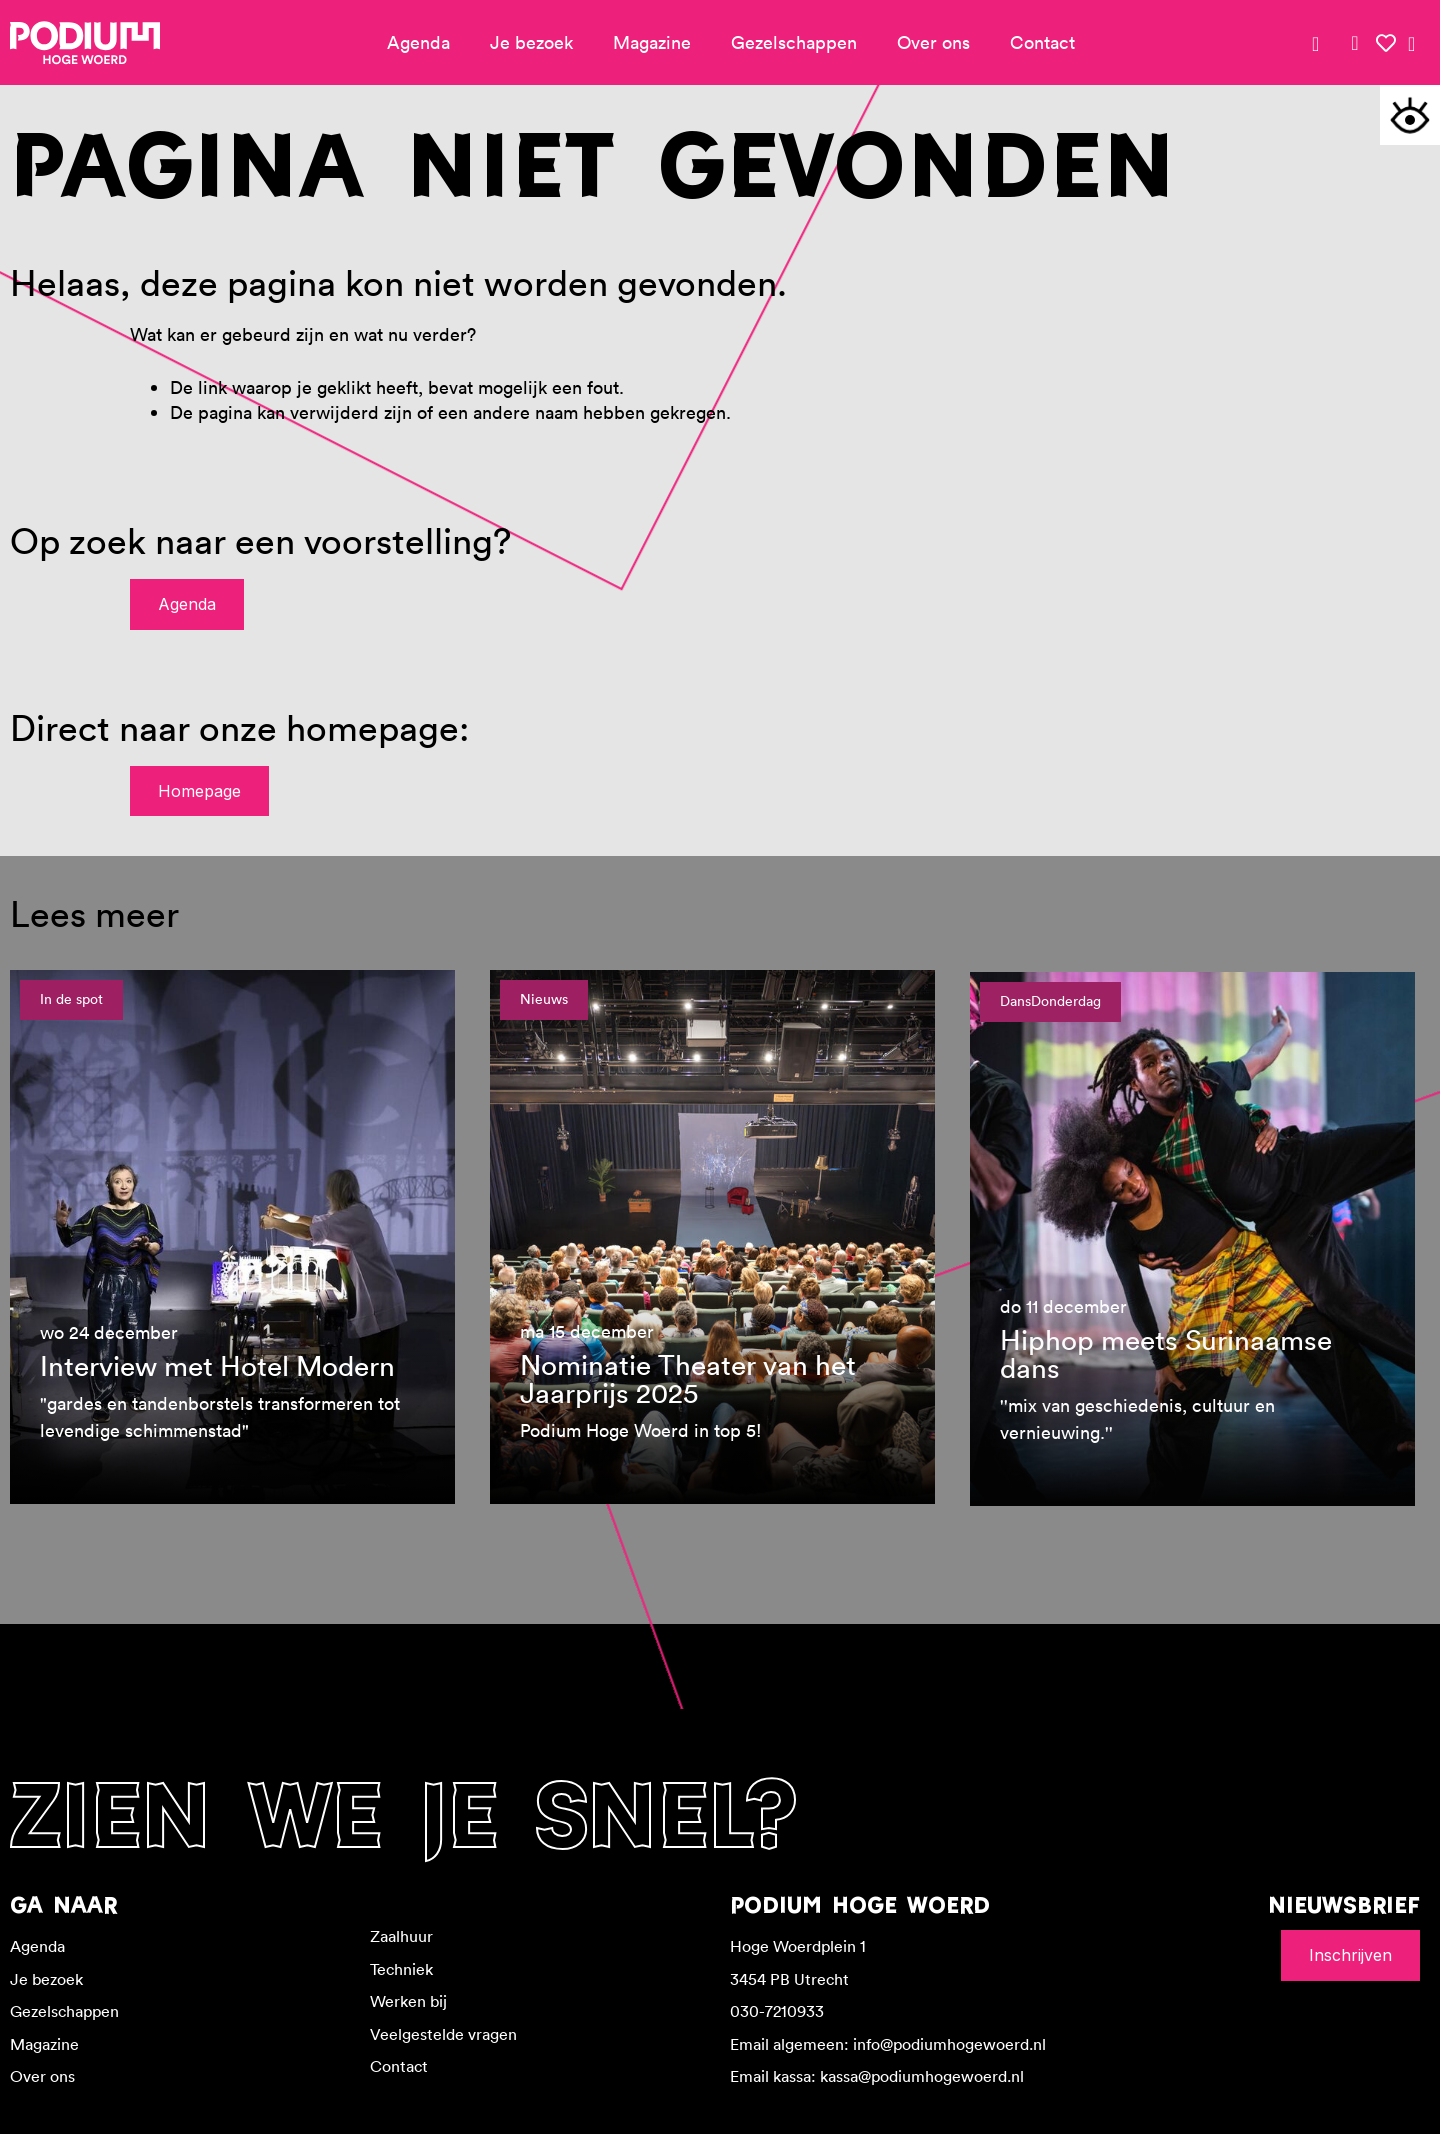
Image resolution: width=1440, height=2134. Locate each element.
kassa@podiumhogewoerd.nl (922, 2076)
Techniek (401, 1969)
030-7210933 (777, 2011)
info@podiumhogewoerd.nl (949, 2044)
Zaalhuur (401, 1936)
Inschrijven (1350, 1955)
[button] (1410, 115)
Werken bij (408, 2001)
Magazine (652, 42)
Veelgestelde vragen (443, 2034)
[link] (1355, 43)
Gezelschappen (794, 42)
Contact (1042, 42)
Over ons (933, 42)
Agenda (418, 42)
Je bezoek (531, 42)
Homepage (199, 791)
